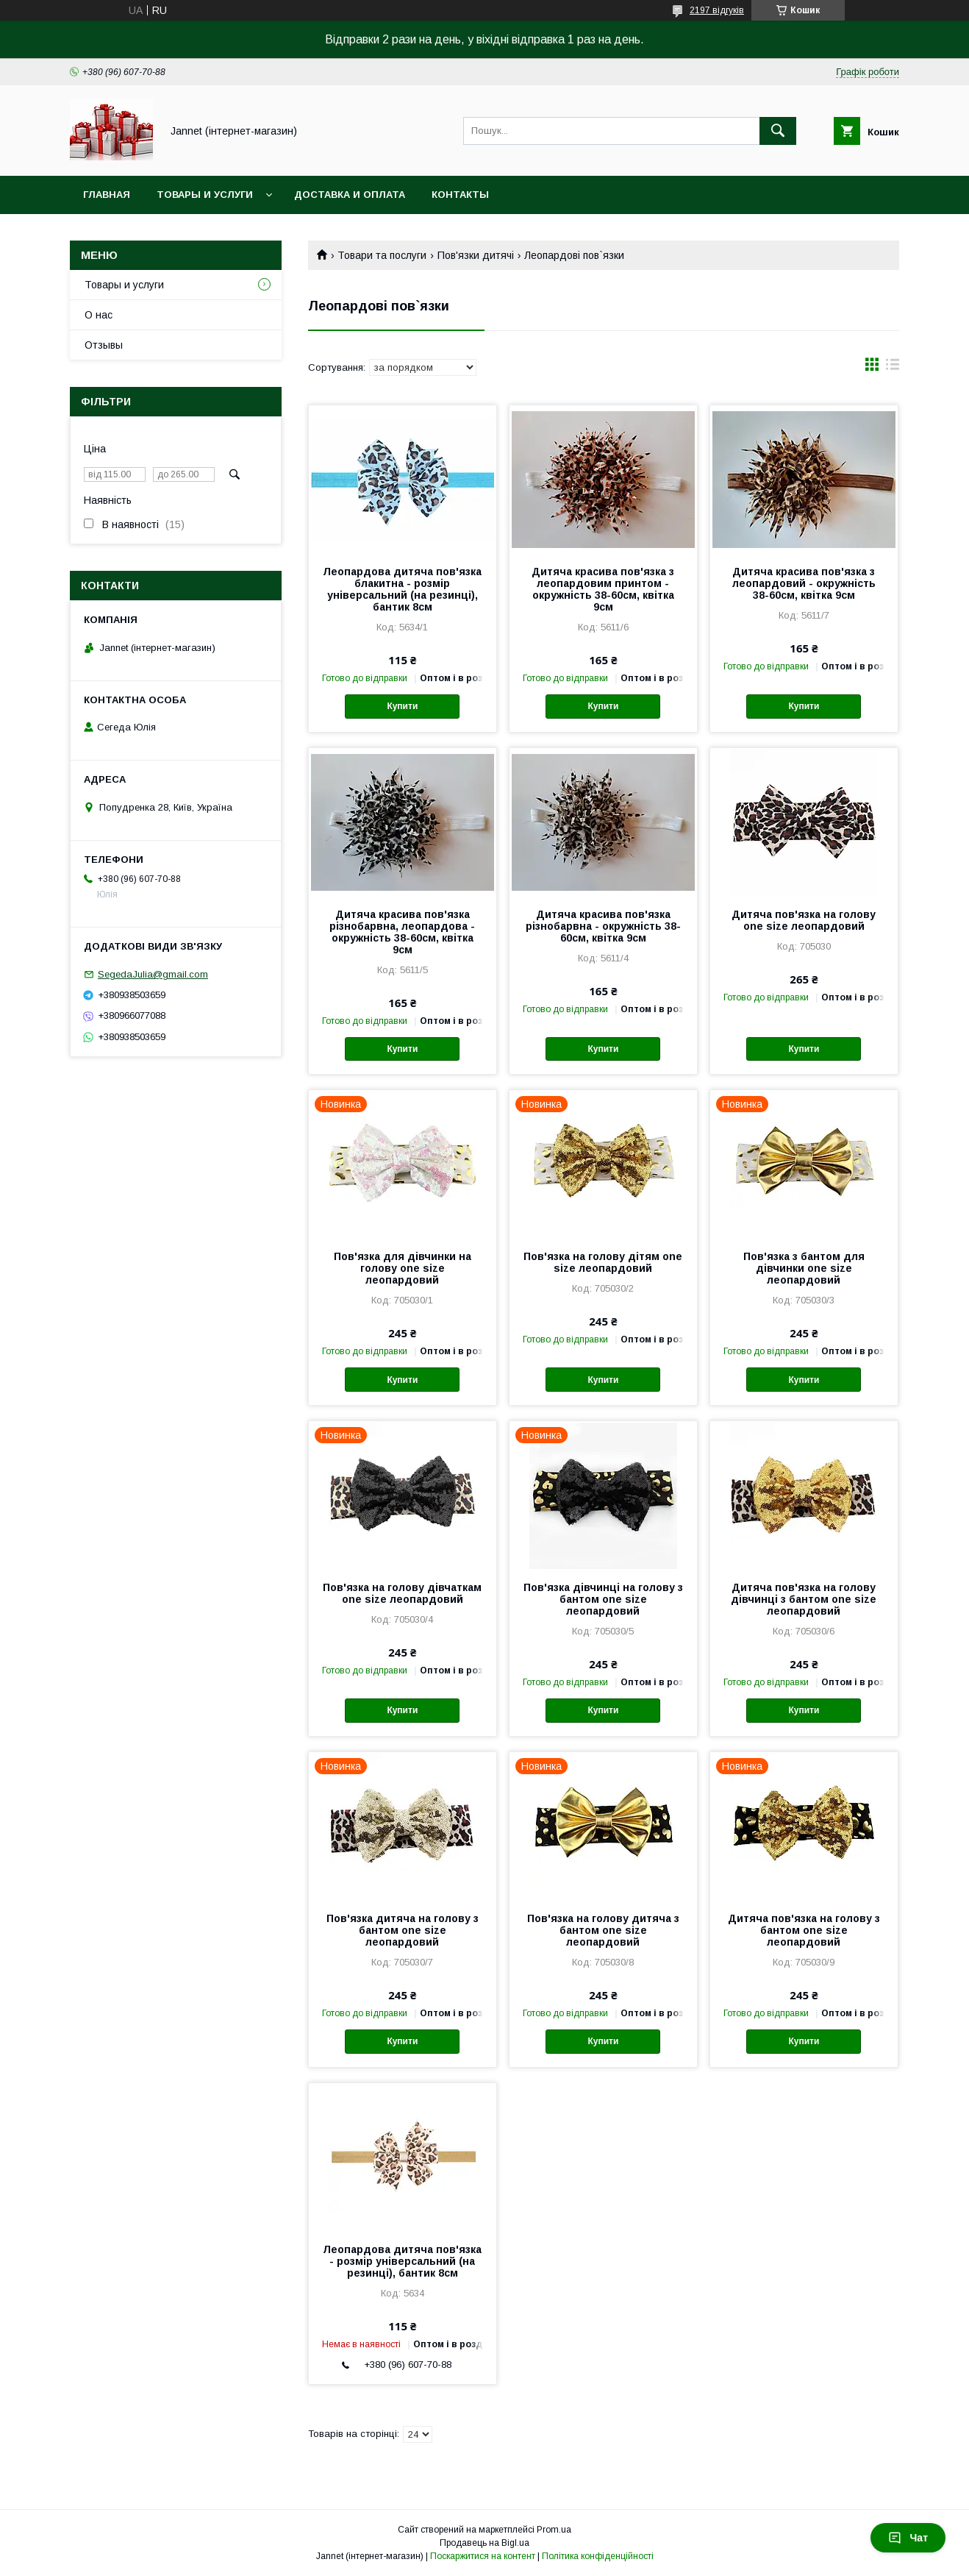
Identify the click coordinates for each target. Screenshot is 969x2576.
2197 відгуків (717, 10)
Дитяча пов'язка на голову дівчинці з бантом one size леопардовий (803, 1599)
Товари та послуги (381, 255)
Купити (402, 706)
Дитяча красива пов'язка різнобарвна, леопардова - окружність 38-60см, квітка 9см (402, 932)
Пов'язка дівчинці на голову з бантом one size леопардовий (603, 1599)
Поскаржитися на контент (482, 2556)
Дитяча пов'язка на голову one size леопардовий (804, 920)
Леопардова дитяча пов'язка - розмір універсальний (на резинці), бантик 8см (402, 2261)
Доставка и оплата (349, 194)
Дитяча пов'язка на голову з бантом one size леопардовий (804, 1930)
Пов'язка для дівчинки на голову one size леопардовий (402, 1268)
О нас (98, 315)
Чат (908, 2537)
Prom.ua (554, 2530)
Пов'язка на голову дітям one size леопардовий (602, 1262)
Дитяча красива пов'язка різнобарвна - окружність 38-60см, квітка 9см (603, 926)
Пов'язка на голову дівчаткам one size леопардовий (402, 1593)
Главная (106, 194)
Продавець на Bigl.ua (484, 2543)
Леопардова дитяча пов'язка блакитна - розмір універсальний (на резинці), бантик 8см (402, 589)
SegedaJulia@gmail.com (153, 974)
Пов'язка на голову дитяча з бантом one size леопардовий (603, 1930)
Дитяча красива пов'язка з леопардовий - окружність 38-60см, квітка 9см (804, 583)
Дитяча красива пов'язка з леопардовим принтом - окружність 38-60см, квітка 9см (603, 589)
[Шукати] (777, 131)
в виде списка (892, 367)
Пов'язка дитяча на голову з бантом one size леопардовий (402, 1930)
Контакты (460, 194)
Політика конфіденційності (598, 2556)
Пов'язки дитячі (475, 255)
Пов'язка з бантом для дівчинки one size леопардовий (804, 1268)
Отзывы (104, 345)
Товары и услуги (205, 194)
